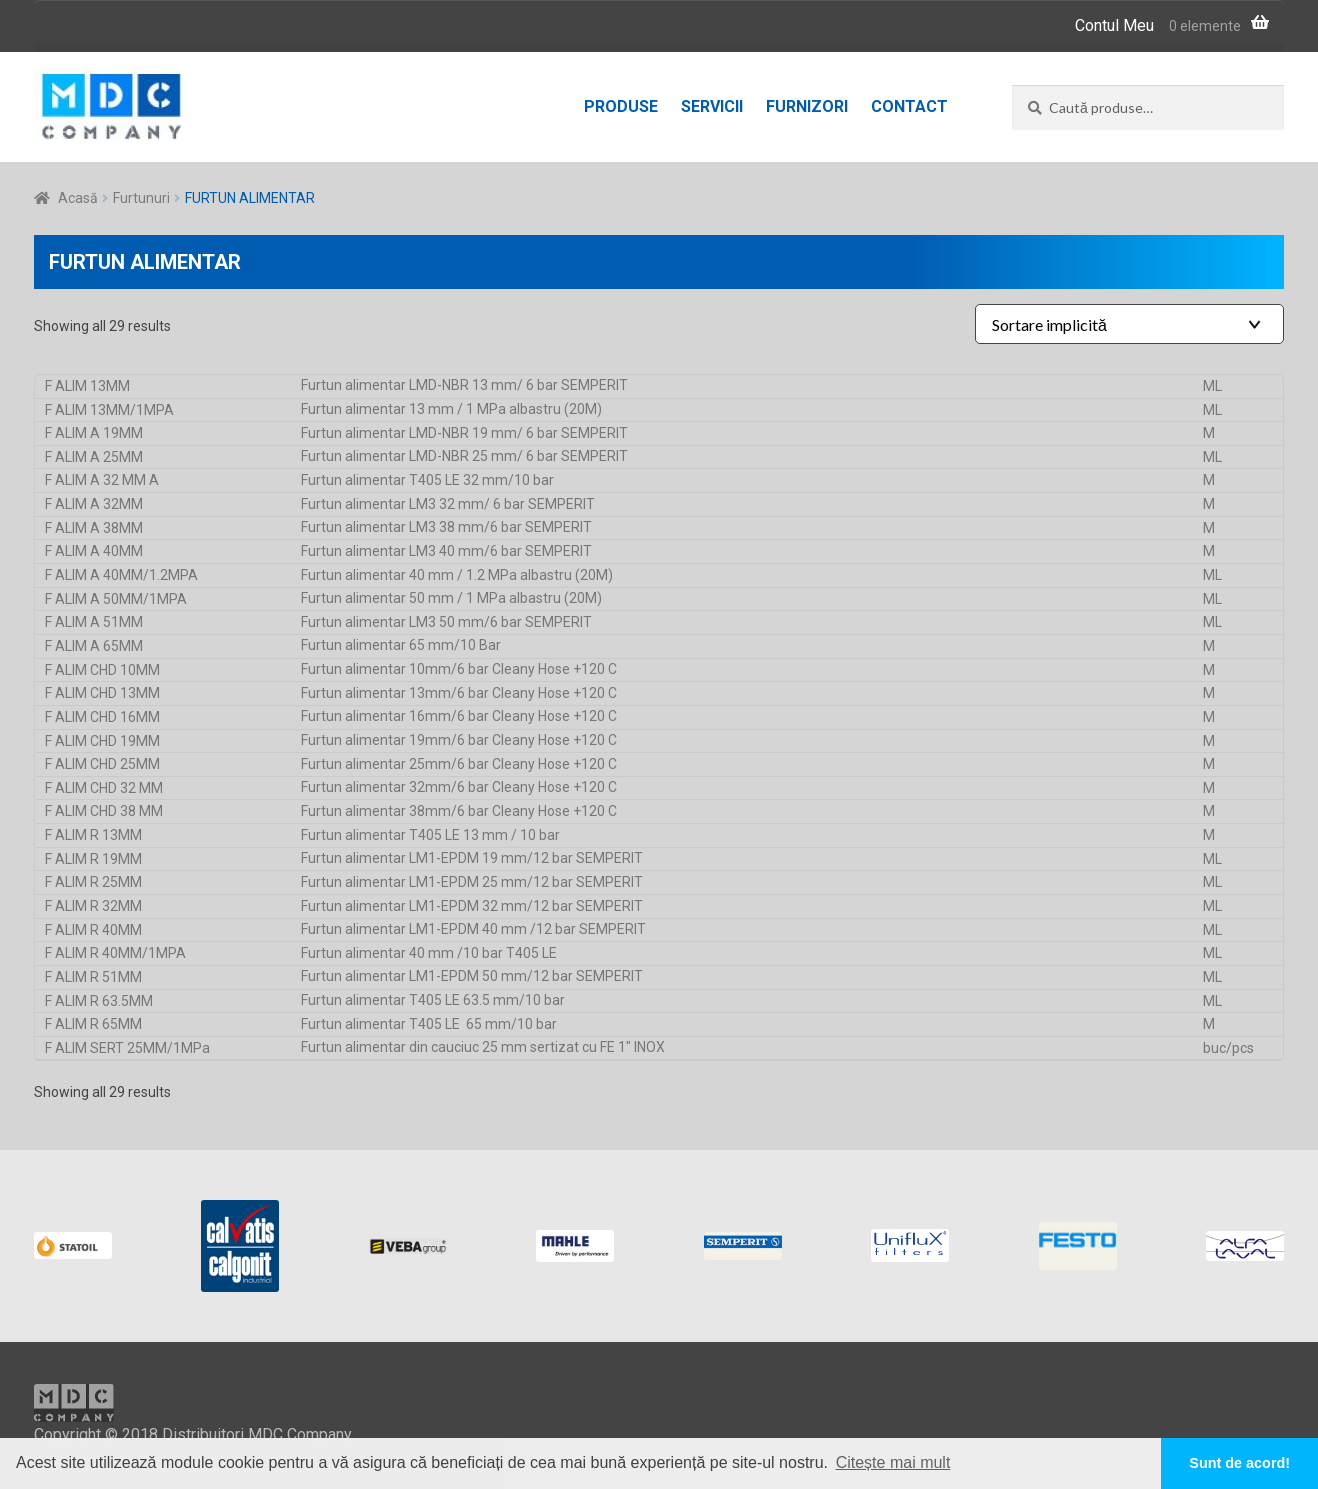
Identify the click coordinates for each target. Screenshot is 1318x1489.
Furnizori (807, 106)
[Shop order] (1129, 324)
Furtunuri (141, 198)
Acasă (78, 198)
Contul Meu (1114, 25)
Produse (621, 106)
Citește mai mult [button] (893, 1462)
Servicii (712, 106)
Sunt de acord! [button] (1239, 1463)
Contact (909, 106)
